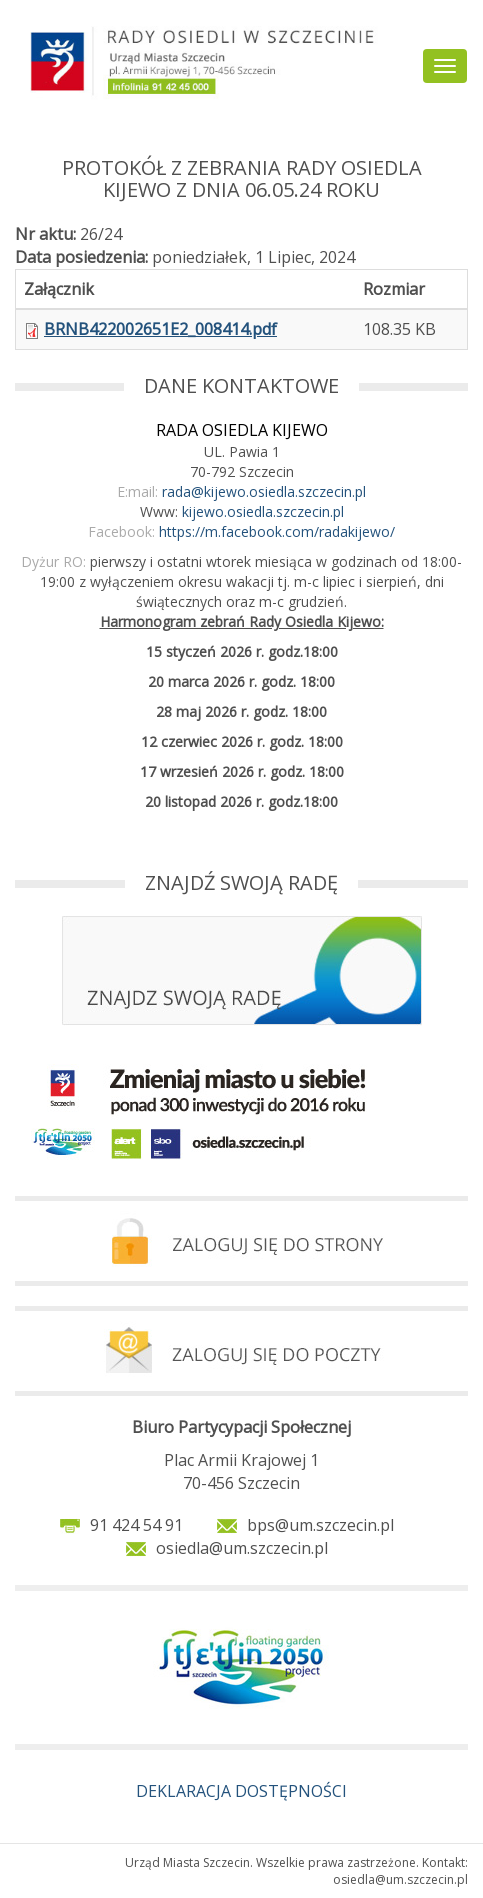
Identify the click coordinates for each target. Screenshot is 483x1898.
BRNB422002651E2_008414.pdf (160, 329)
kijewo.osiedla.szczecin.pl (263, 511)
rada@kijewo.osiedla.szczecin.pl (264, 491)
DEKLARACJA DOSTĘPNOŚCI (241, 1791)
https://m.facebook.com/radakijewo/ (277, 531)
